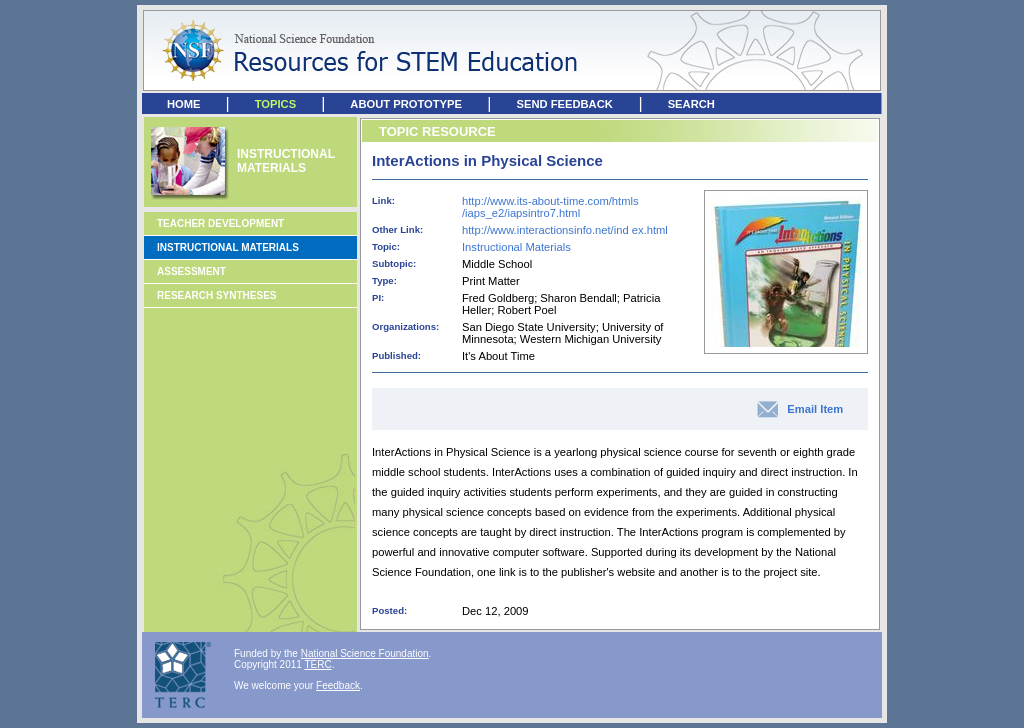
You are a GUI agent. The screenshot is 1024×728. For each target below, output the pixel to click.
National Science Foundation (365, 653)
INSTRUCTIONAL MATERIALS (286, 161)
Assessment (191, 271)
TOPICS (275, 104)
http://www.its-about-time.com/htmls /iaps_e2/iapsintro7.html (550, 207)
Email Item (815, 409)
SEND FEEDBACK (564, 104)
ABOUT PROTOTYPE (406, 104)
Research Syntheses (216, 295)
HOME (184, 104)
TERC (317, 664)
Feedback (338, 685)
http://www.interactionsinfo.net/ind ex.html (565, 230)
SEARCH (691, 104)
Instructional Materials (228, 247)
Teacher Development (220, 223)
